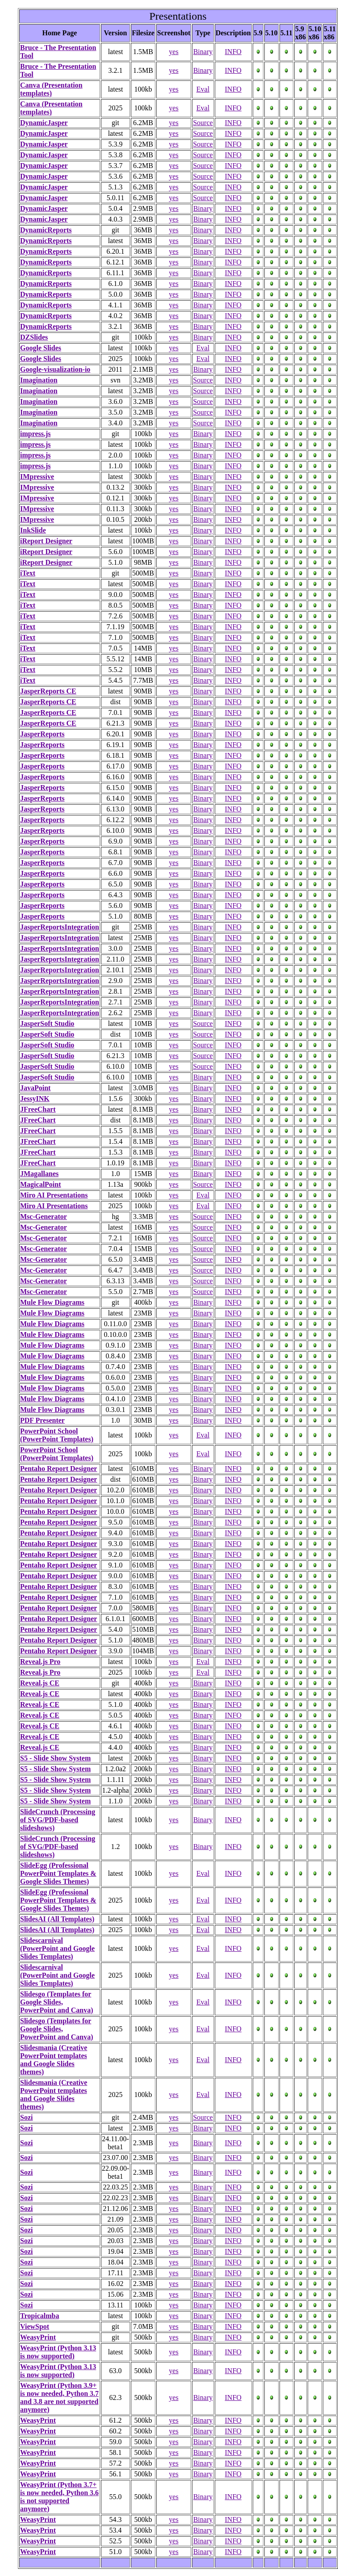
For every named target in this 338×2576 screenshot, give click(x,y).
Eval (202, 89)
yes (173, 51)
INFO (233, 51)
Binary (203, 51)
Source (203, 122)
